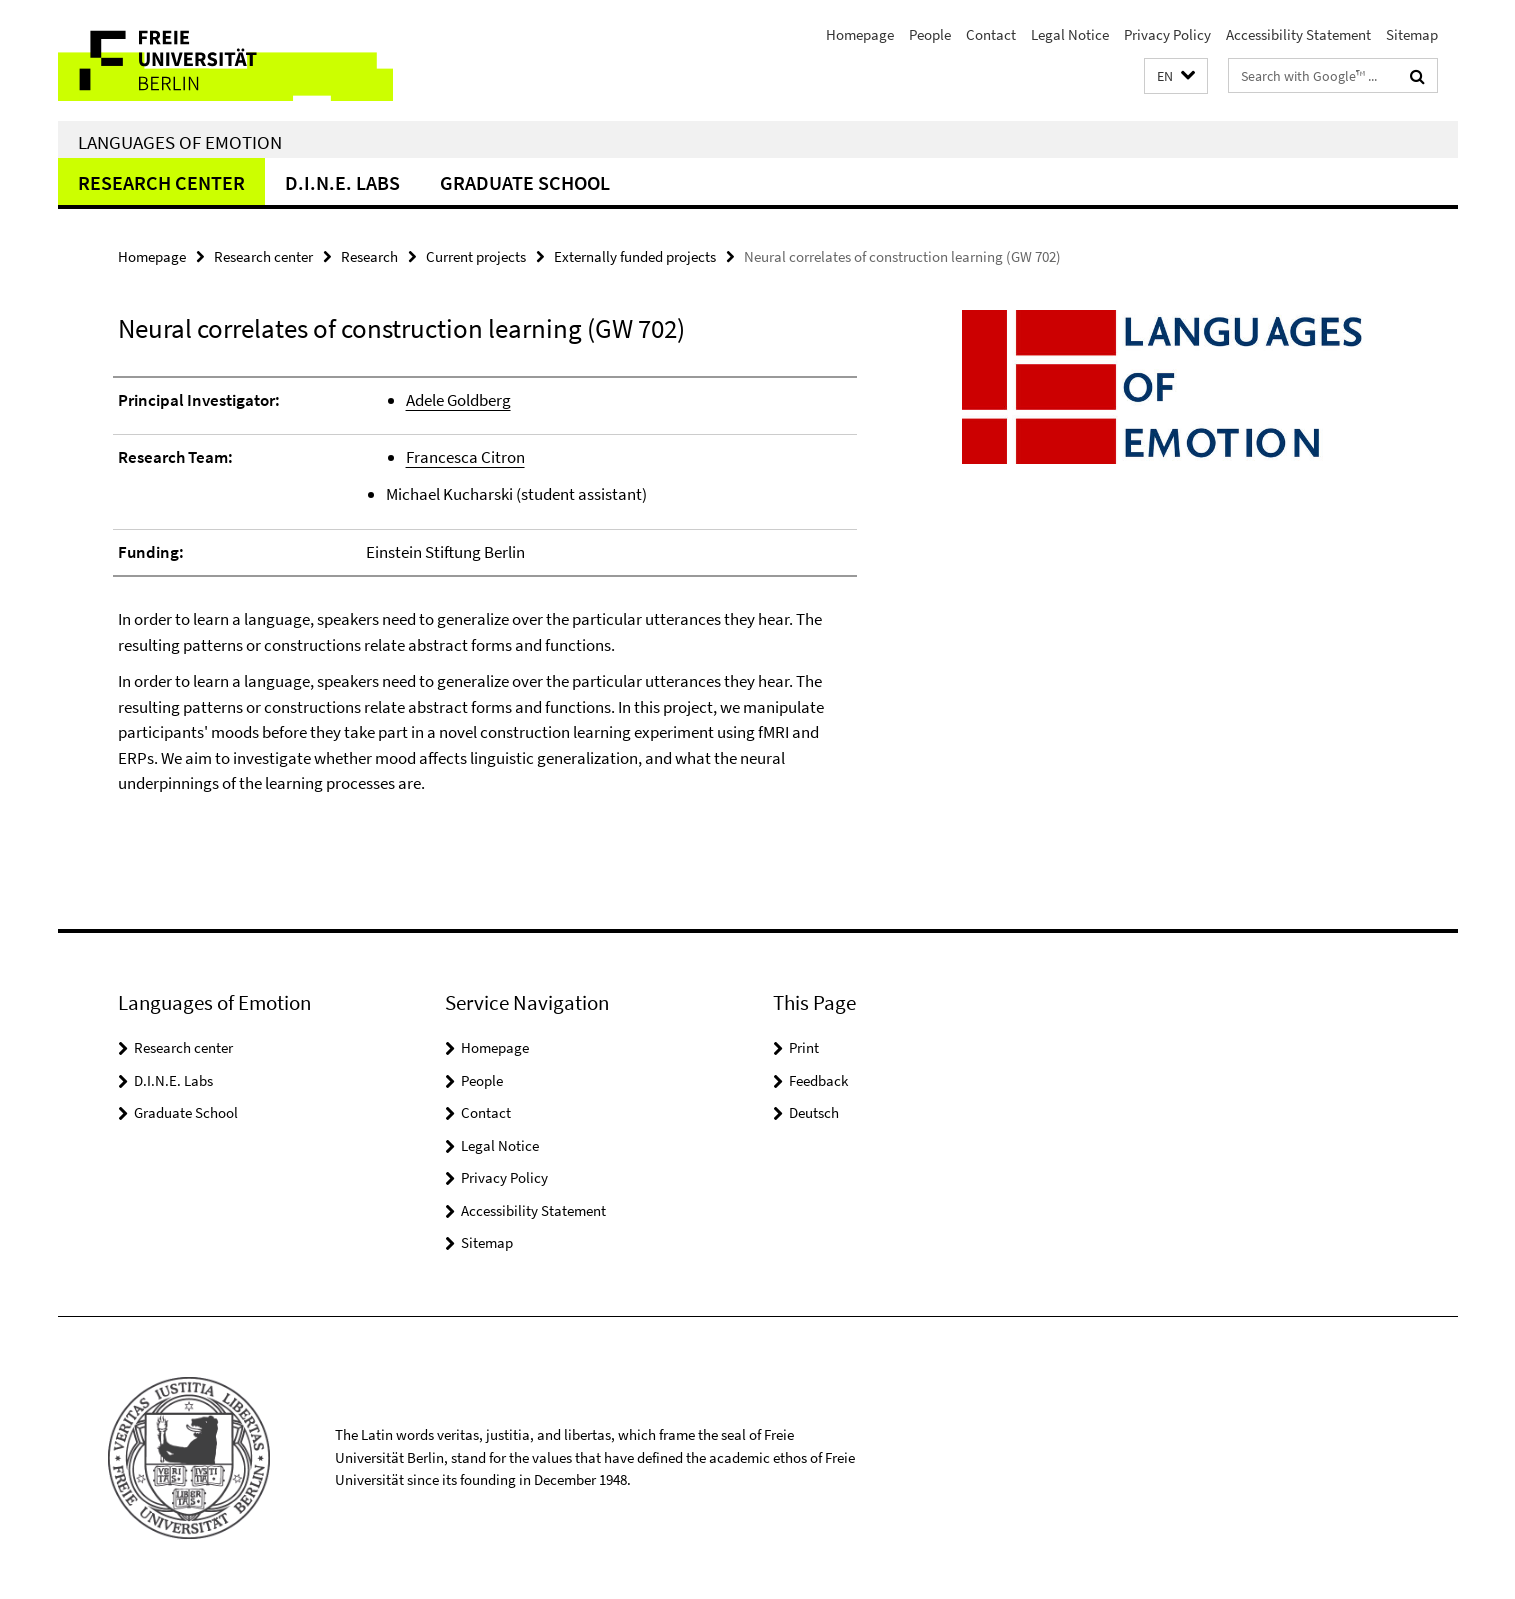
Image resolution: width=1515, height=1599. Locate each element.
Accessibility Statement (1298, 34)
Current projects (476, 256)
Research (369, 256)
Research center (161, 182)
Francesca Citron (465, 457)
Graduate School (525, 182)
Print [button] (804, 1047)
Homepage (860, 34)
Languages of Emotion (180, 142)
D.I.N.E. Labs (342, 182)
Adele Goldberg (458, 400)
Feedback (818, 1080)
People (930, 34)
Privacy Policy (1167, 34)
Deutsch (814, 1112)
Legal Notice (1070, 34)
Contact (991, 34)
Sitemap (1412, 34)
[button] (1176, 76)
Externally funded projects (635, 256)
